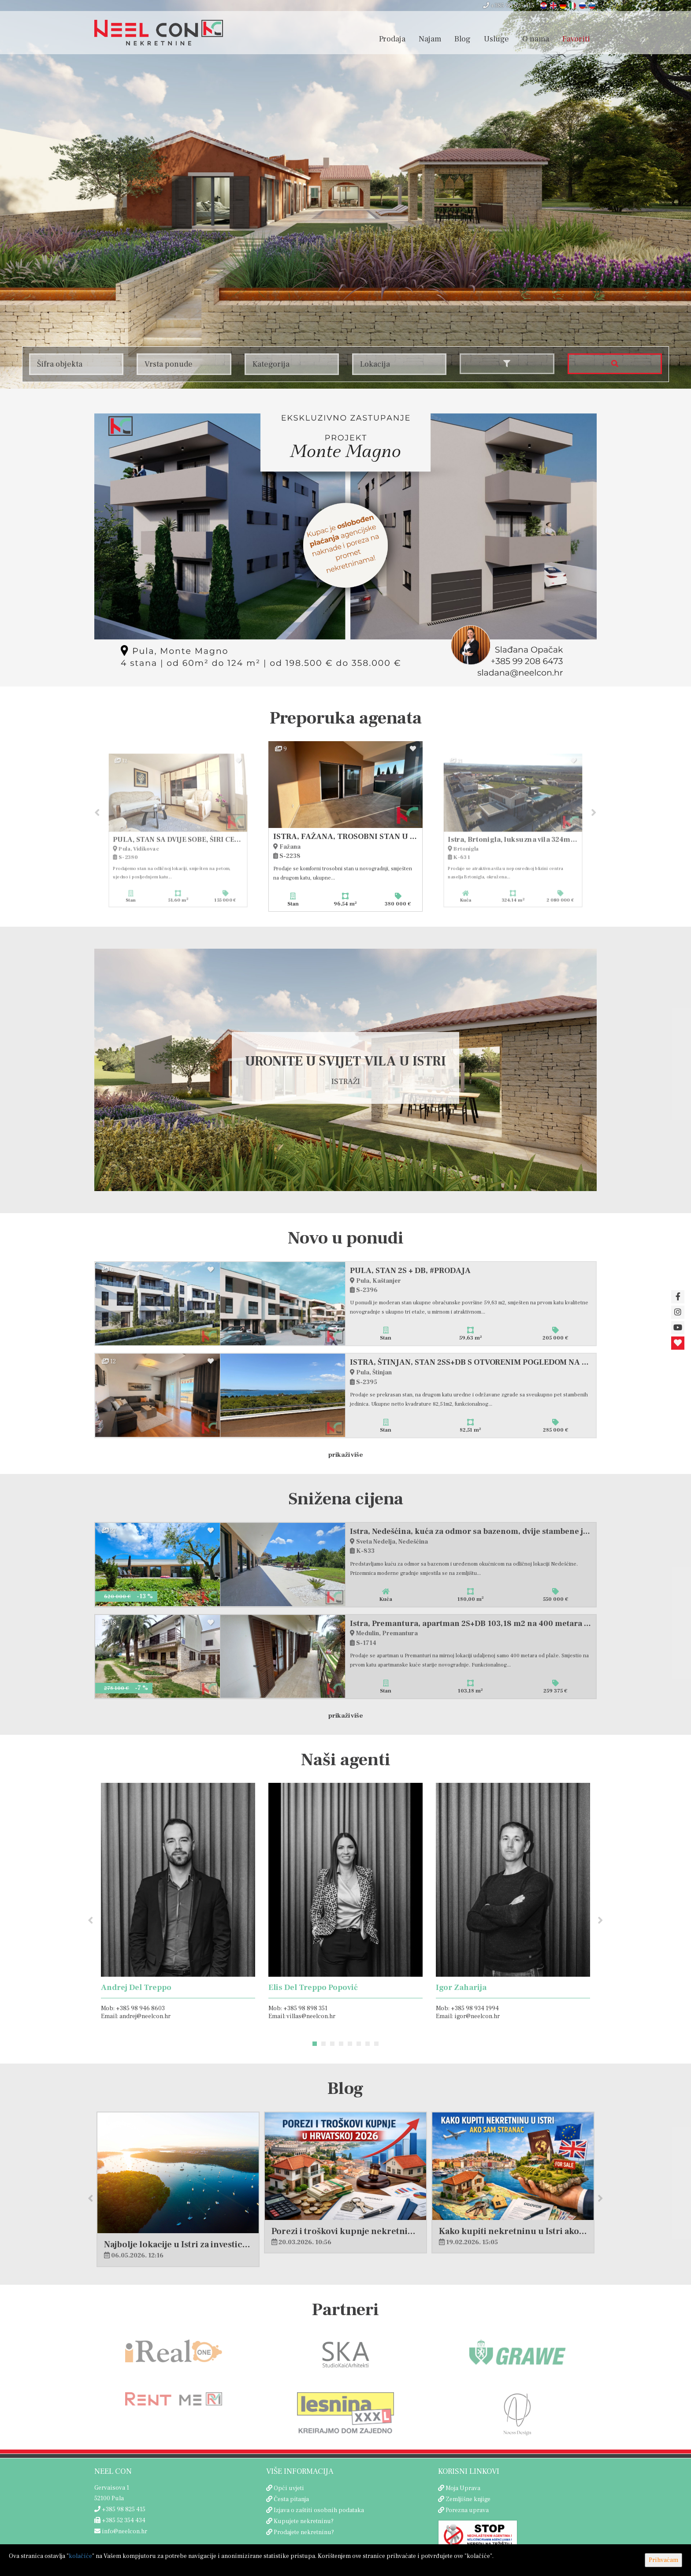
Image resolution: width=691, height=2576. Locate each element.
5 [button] (350, 2044)
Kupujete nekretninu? (304, 2522)
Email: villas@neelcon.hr (301, 2017)
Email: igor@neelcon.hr (468, 2017)
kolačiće (80, 2556)
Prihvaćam (663, 2560)
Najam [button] (430, 39)
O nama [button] (535, 39)
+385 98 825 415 (508, 6)
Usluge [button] (496, 39)
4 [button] (341, 2044)
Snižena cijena (345, 1499)
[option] (345, 826)
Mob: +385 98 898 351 (297, 2009)
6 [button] (359, 2044)
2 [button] (323, 2044)
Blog (462, 39)
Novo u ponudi (346, 1239)
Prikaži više (345, 1455)
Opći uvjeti (289, 2489)
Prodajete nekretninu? (304, 2533)
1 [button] (314, 2044)
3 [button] (332, 2044)
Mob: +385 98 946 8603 (133, 2009)
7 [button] (367, 2044)
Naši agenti (345, 1760)
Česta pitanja (291, 2500)
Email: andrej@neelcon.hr (136, 2017)
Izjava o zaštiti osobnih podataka (319, 2511)
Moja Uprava (463, 2489)
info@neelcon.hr (120, 2532)
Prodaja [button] (392, 39)
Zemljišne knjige (468, 2500)
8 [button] (376, 2044)
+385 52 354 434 (119, 2521)
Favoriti (576, 39)
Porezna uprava (467, 2511)
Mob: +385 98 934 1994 (467, 2009)
